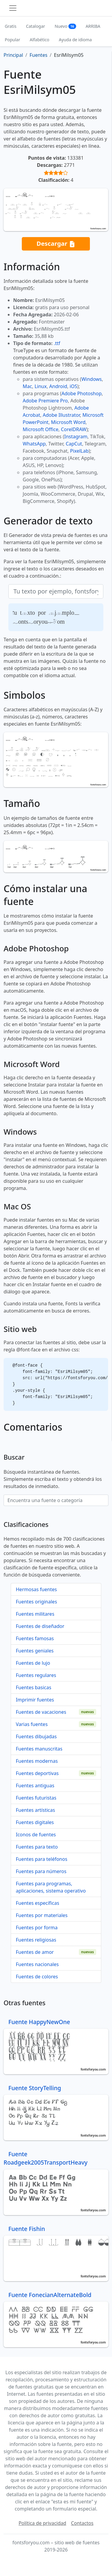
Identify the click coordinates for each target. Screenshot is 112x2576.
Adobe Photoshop (82, 393)
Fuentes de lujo (33, 1663)
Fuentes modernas (37, 1761)
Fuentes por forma (37, 1927)
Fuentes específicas (37, 1903)
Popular (12, 39)
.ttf (57, 343)
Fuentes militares (35, 1614)
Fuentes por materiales (41, 1915)
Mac (27, 386)
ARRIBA (93, 26)
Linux (41, 386)
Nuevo (65, 26)
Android (58, 386)
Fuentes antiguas (35, 1785)
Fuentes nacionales (37, 1964)
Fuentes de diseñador (40, 1626)
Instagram (76, 436)
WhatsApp (34, 443)
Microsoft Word (68, 422)
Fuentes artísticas (35, 1810)
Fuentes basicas (33, 1687)
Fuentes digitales (35, 1822)
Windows (91, 379)
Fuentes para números (41, 1871)
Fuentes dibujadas (36, 1736)
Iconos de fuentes (36, 1834)
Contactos (82, 2523)
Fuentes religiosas (36, 1939)
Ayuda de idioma (75, 39)
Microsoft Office (40, 429)
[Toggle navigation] (13, 8)
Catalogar (35, 26)
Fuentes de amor (35, 1952)
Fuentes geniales (34, 1650)
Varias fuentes (32, 1724)
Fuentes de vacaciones (41, 1712)
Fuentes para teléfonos (41, 1859)
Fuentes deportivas (37, 1773)
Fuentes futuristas (36, 1797)
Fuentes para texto (37, 1847)
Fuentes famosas (35, 1638)
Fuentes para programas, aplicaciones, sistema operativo (51, 1887)
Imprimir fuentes (35, 1699)
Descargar (55, 243)
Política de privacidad (42, 2523)
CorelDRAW (73, 429)
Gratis (10, 26)
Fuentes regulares (36, 1675)
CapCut (74, 443)
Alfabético (39, 39)
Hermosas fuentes (36, 1589)
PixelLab (79, 451)
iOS (73, 386)
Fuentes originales (36, 1601)
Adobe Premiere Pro (45, 400)
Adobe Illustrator (61, 415)
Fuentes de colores (37, 1976)
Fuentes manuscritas (39, 1748)
